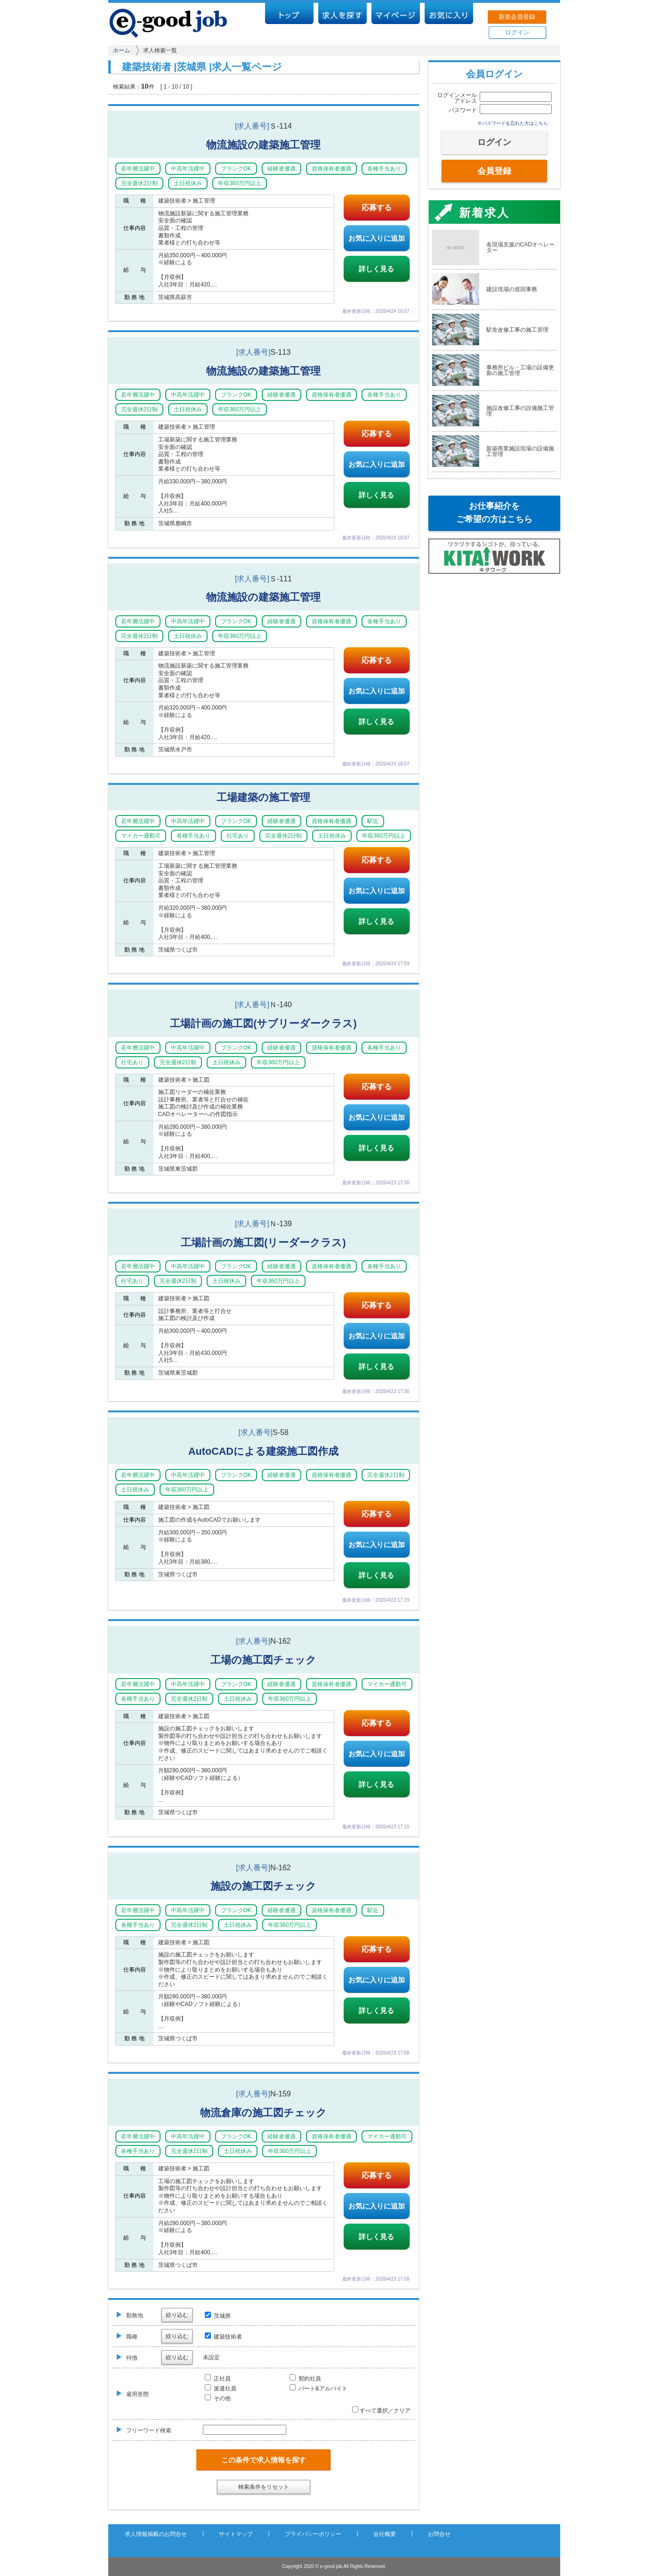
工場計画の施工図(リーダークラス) (263, 1242)
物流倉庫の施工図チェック (263, 2113)
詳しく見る (376, 269)
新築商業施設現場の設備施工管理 (520, 451)
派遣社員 (220, 2388)
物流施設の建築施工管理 (263, 145)
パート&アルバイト (318, 2388)
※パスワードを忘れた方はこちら (512, 123)
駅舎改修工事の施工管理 (517, 329)
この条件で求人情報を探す (263, 2460)
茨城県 (218, 2316)
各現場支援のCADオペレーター (520, 247)
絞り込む (177, 2315)
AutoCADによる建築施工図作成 (263, 1451)
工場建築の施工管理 (263, 797)
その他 (218, 2398)
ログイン (517, 32)
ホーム (121, 50)
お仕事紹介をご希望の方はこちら (494, 512)
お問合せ (439, 2534)
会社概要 (384, 2534)
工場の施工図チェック (263, 1660)
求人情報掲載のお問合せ (156, 2534)
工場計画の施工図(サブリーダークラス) (263, 1023)
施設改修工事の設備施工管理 (520, 411)
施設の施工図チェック (263, 1886)
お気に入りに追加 (376, 238)
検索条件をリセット (263, 2487)
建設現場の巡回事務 (511, 289)
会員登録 (494, 171)
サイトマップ (236, 2534)
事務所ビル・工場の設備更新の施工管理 (520, 370)
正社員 (218, 2378)
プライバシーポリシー (313, 2534)
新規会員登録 (517, 16)
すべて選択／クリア (381, 2410)
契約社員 (305, 2378)
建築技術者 (223, 2336)
